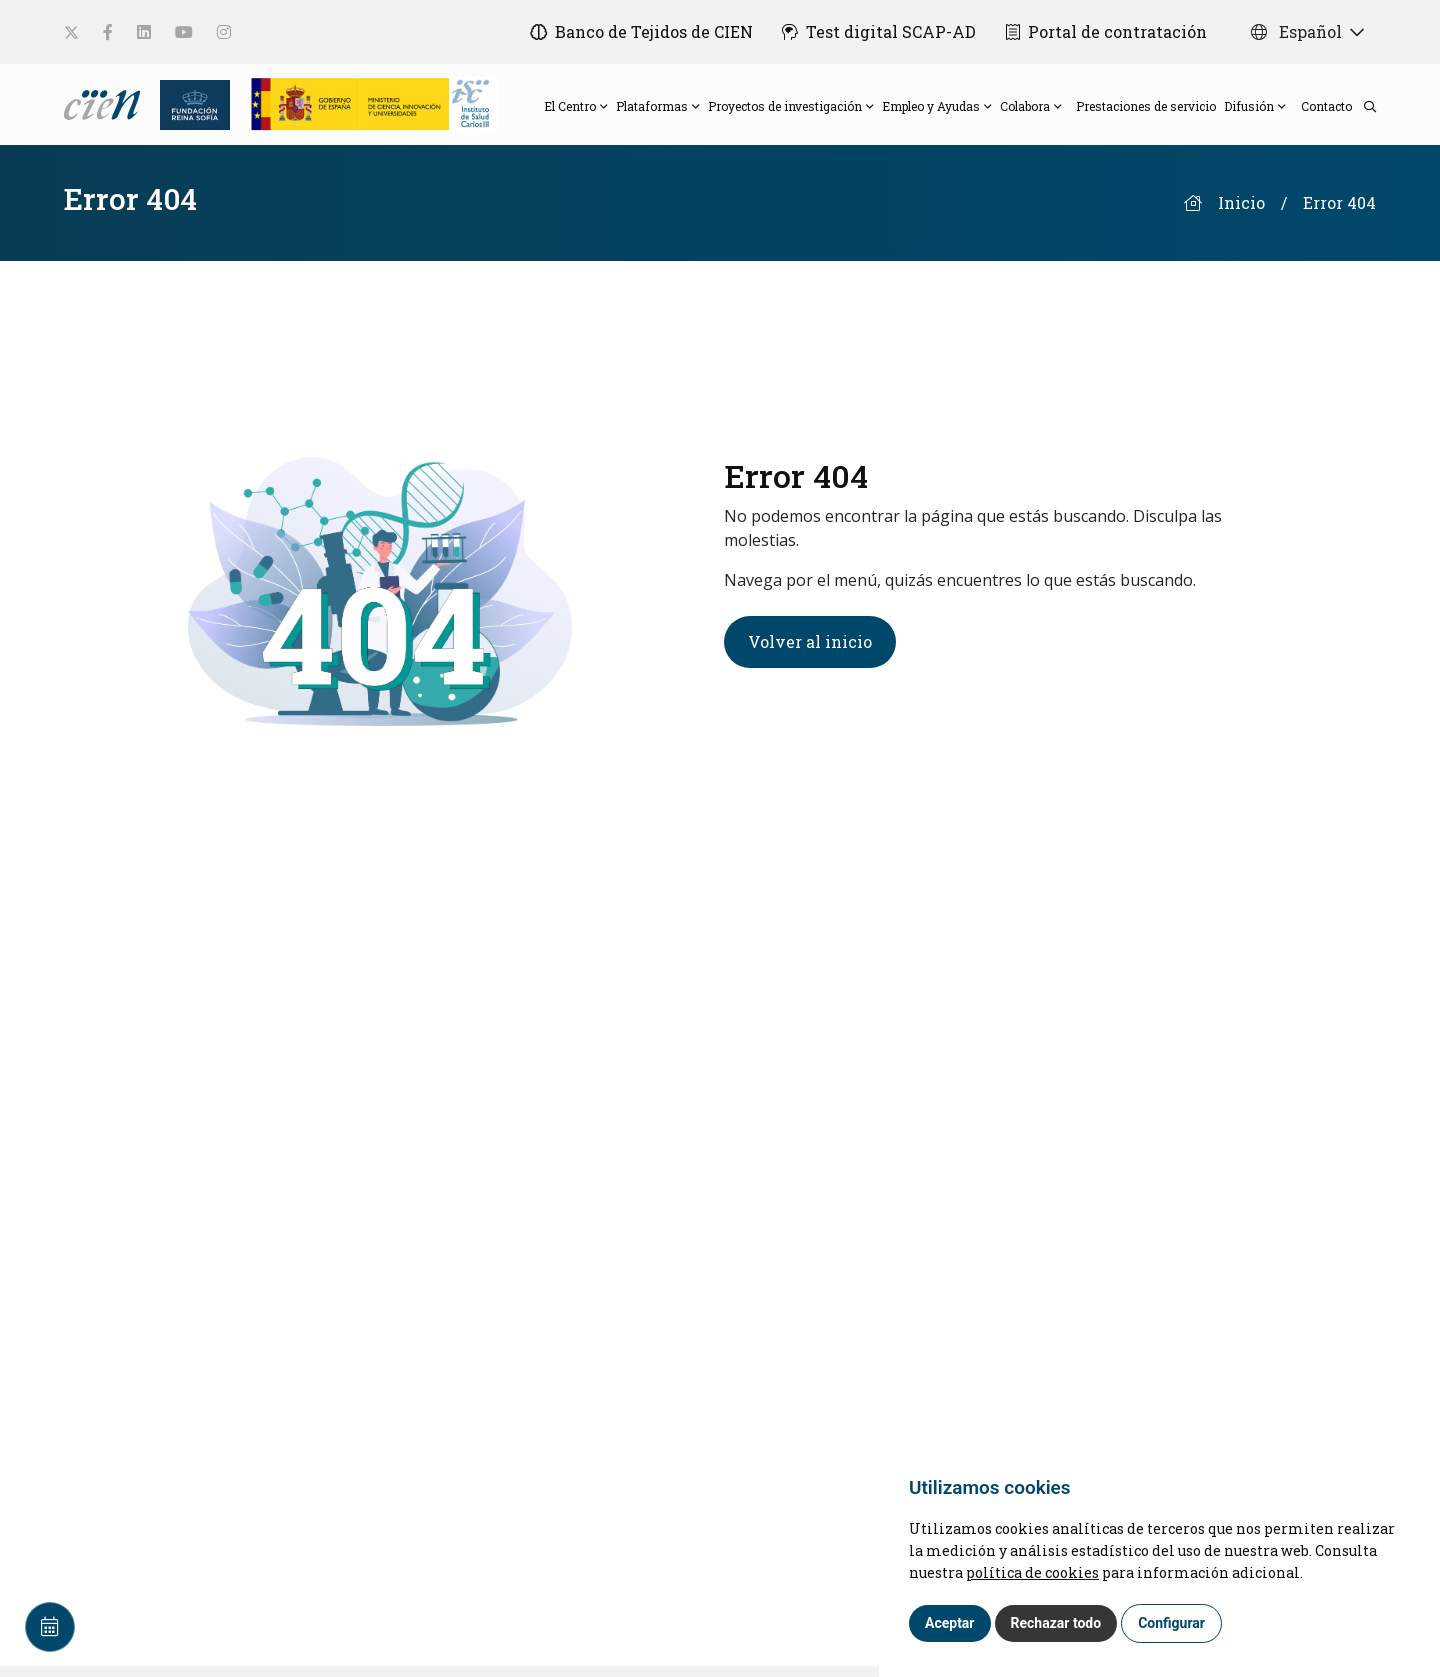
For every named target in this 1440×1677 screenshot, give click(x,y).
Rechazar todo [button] (1056, 1623)
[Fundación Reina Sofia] (189, 107)
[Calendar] (50, 1627)
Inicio (1241, 213)
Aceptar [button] (950, 1623)
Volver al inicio (810, 651)
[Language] (104, 107)
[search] (1364, 110)
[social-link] (71, 32)
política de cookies (1032, 1572)
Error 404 (1339, 213)
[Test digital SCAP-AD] (877, 32)
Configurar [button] (1171, 1623)
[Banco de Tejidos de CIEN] (636, 32)
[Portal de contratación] (1106, 32)
